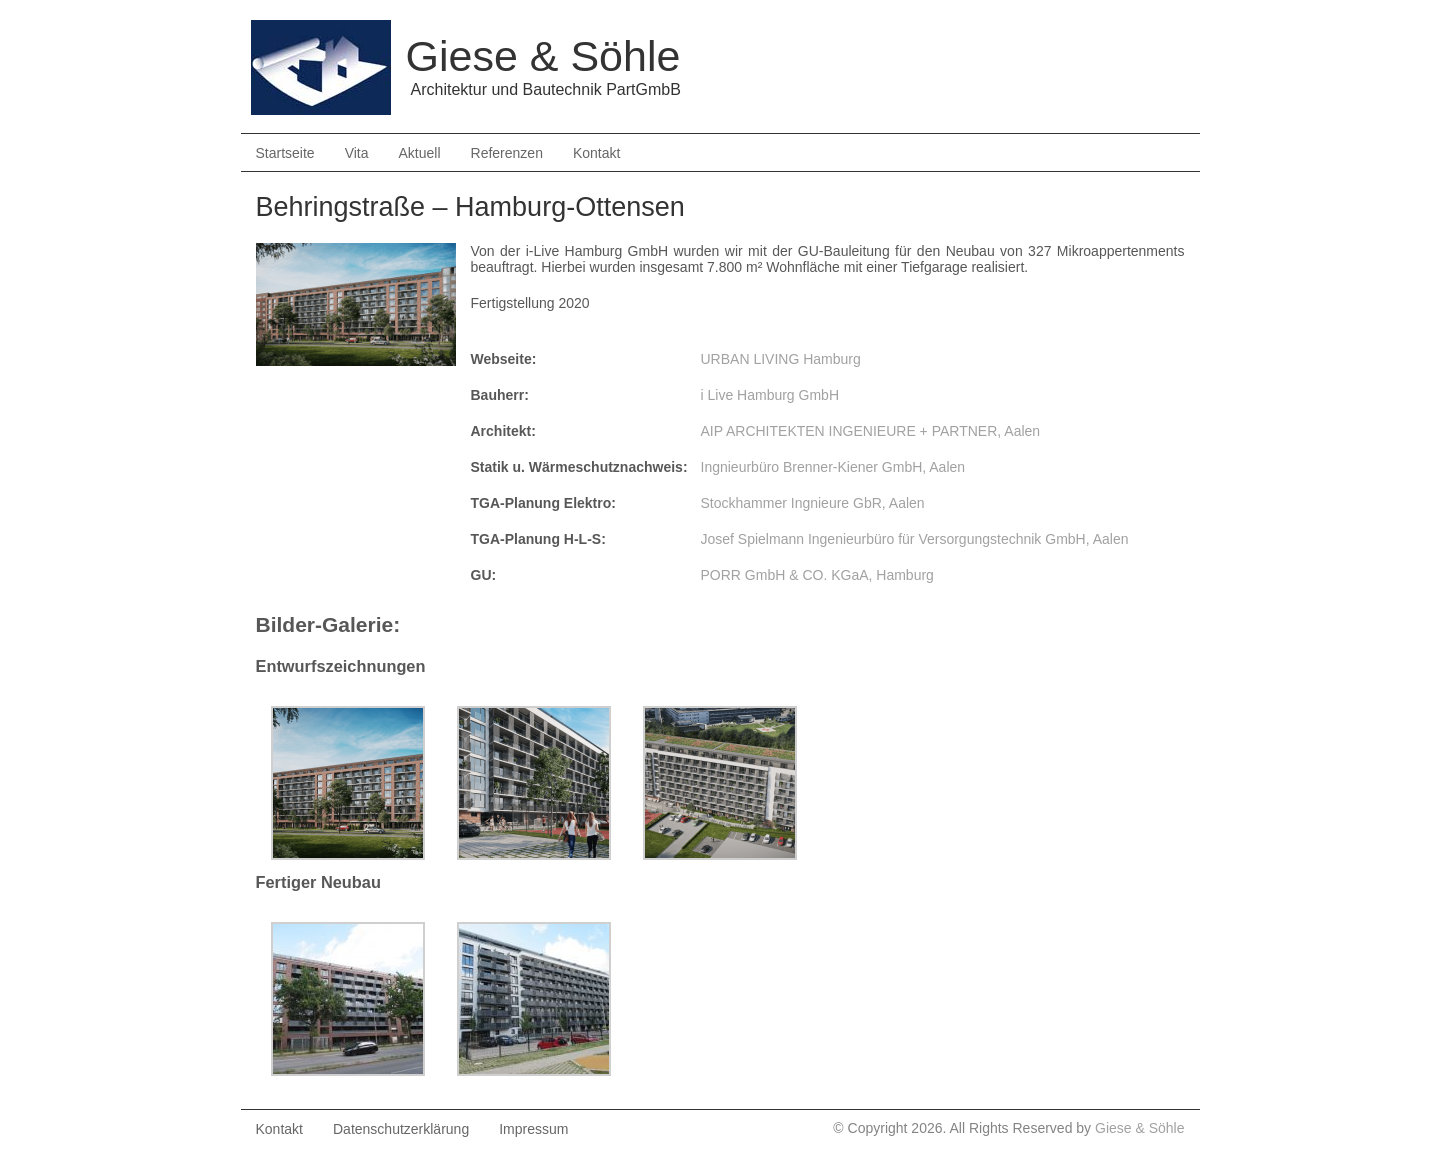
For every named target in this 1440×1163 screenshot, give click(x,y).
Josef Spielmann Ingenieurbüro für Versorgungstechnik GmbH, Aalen (915, 539)
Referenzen (507, 153)
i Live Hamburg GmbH (770, 395)
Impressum (533, 1129)
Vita (357, 153)
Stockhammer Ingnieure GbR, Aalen (813, 503)
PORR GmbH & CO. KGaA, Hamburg (817, 575)
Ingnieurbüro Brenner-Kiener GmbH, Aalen (833, 467)
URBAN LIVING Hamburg (781, 359)
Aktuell (420, 153)
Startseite (285, 153)
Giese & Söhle (1140, 1128)
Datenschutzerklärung (401, 1129)
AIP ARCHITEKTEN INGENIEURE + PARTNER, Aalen (871, 431)
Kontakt (596, 153)
